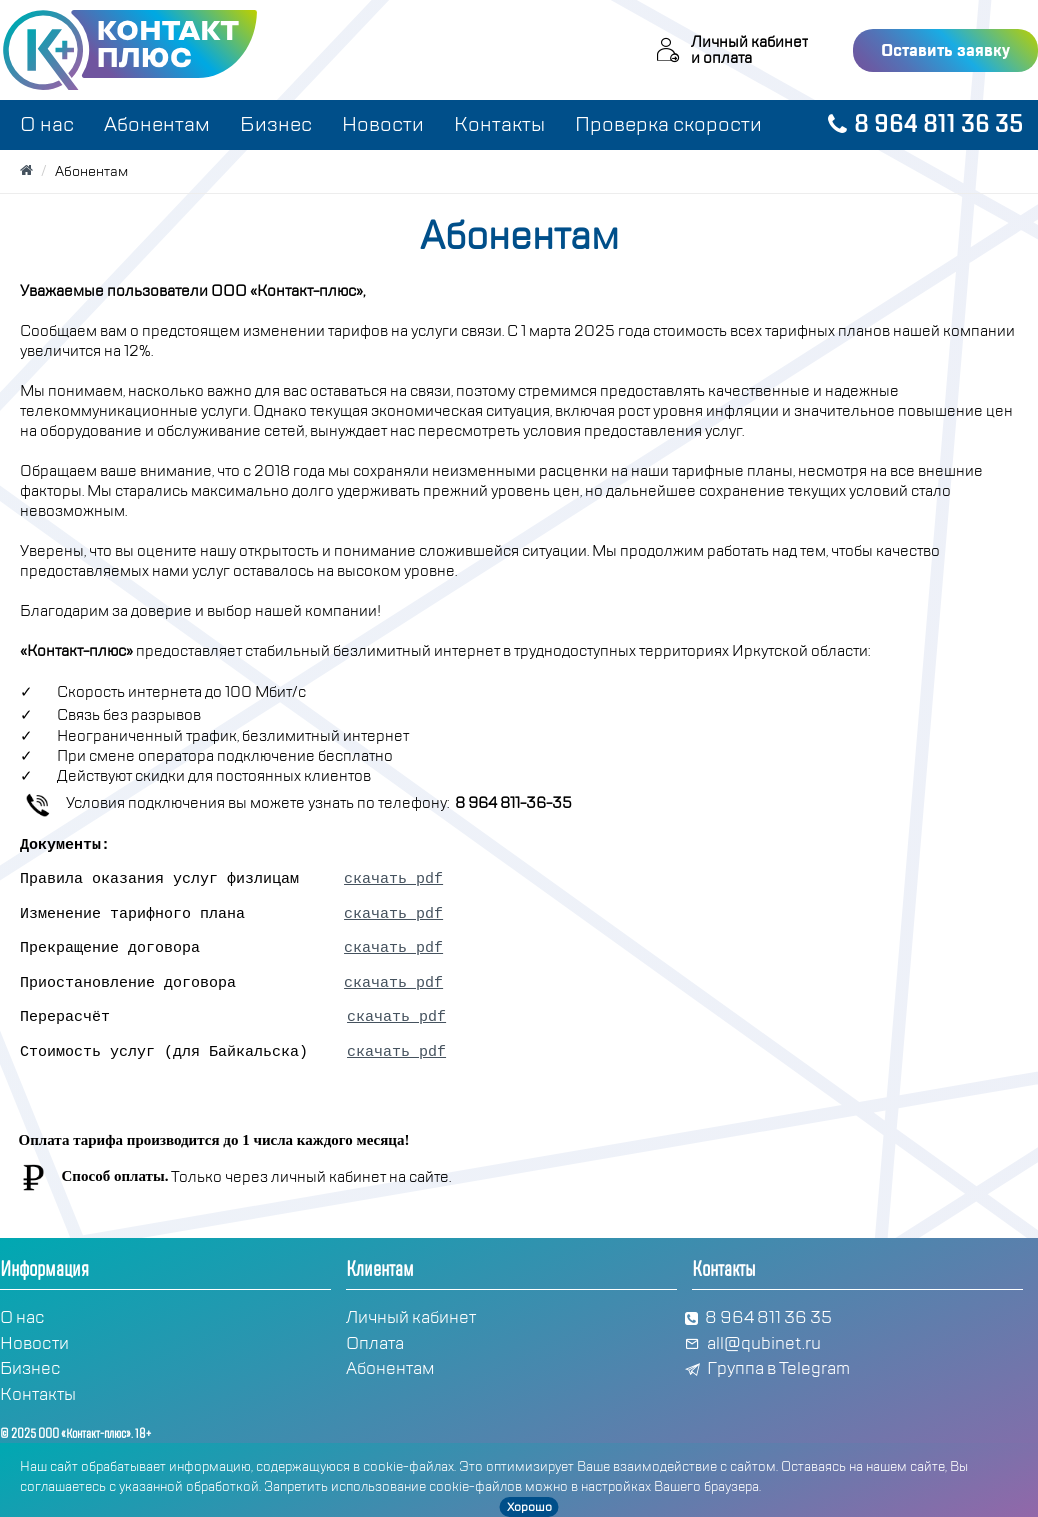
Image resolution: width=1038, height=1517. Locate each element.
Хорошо (529, 1507)
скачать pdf (393, 879)
